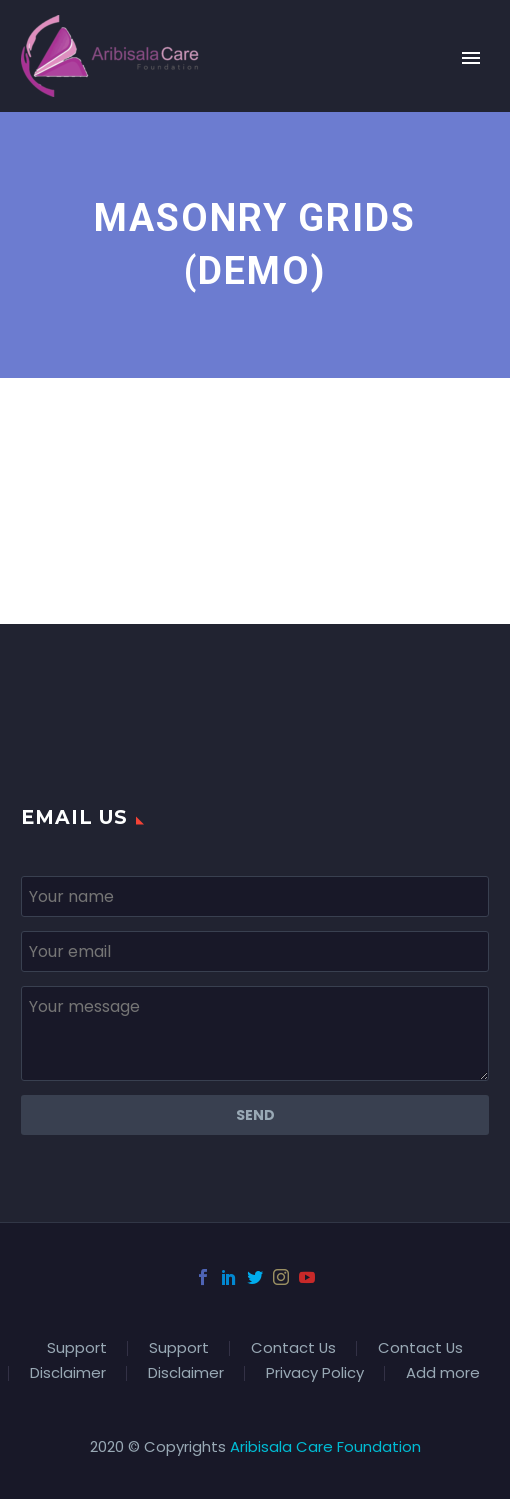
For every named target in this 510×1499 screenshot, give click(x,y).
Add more (443, 1373)
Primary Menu (471, 58)
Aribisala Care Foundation (325, 1446)
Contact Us (293, 1348)
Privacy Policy (315, 1373)
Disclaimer (68, 1373)
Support (77, 1348)
